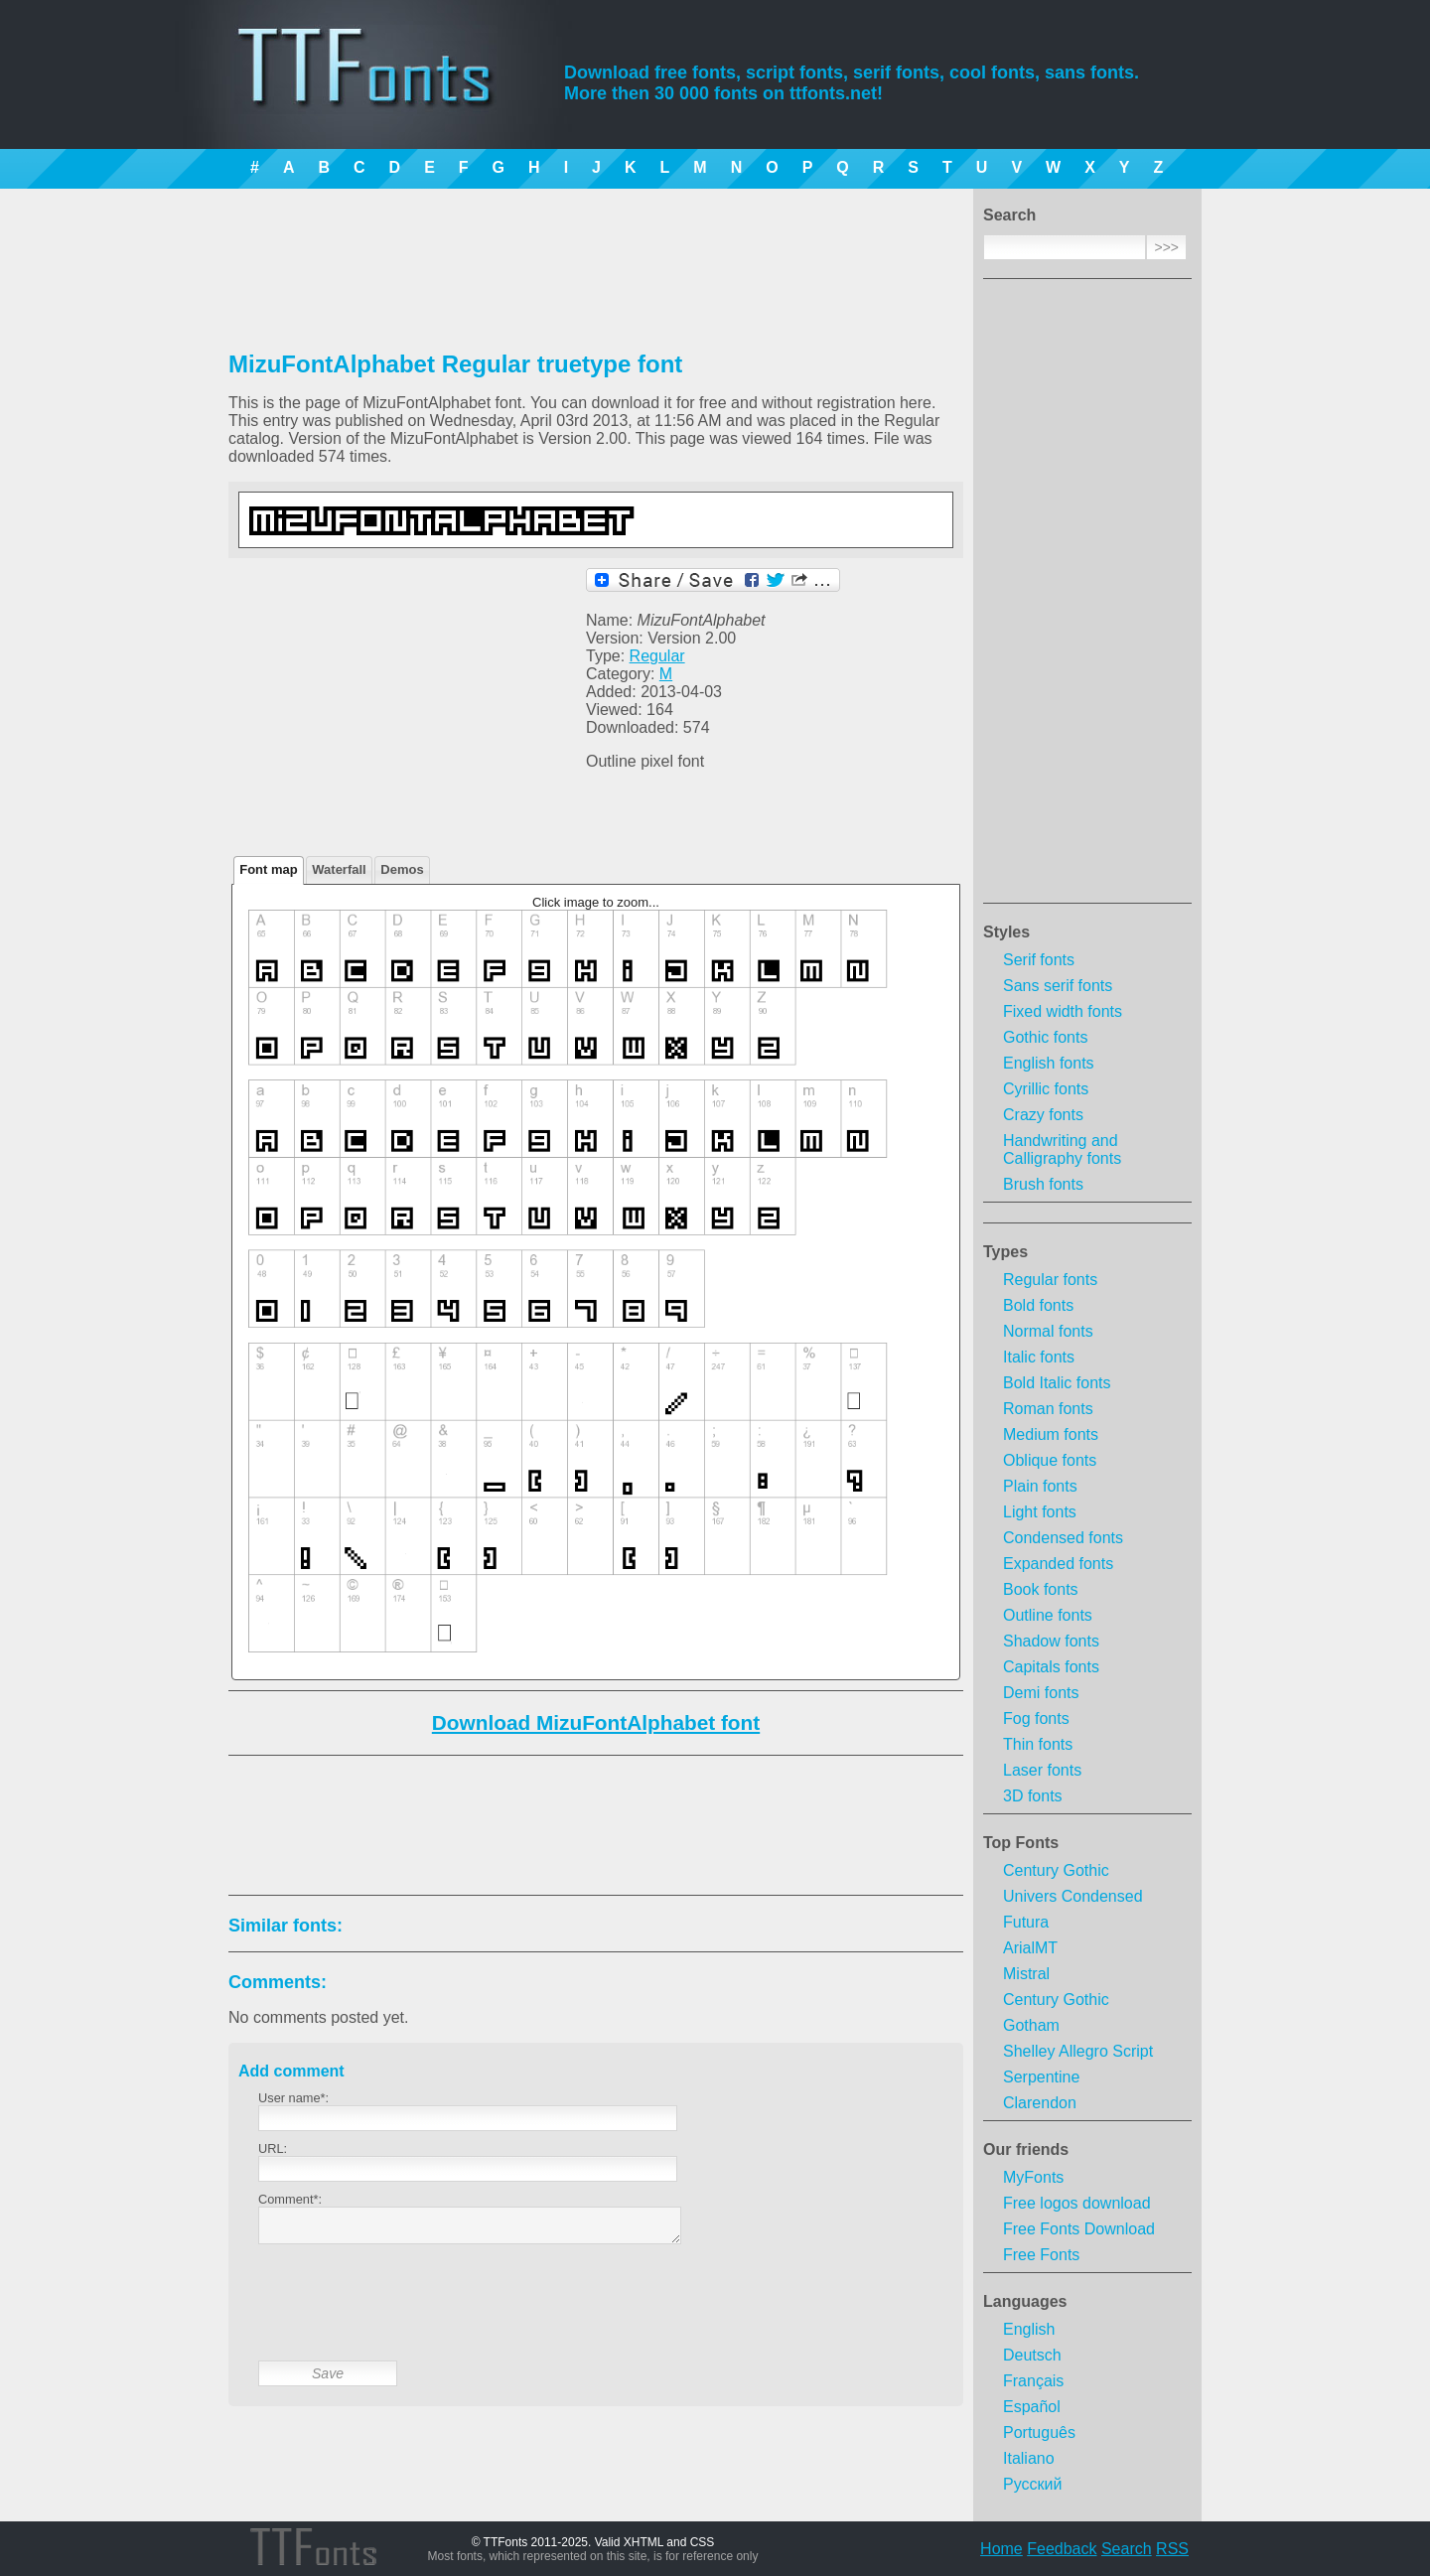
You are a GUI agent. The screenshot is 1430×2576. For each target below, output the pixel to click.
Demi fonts (1040, 1692)
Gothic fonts (1045, 1037)
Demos (401, 869)
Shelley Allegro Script (1078, 2051)
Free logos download (1077, 2203)
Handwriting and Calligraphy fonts (1062, 1149)
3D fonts (1033, 1796)
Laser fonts (1042, 1770)
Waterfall (338, 869)
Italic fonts (1038, 1357)
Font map (268, 869)
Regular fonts (1050, 1279)
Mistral (1026, 1973)
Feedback (1061, 2548)
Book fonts (1040, 1589)
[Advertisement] (1087, 597)
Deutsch (1032, 2355)
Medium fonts (1050, 1434)
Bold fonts (1038, 1305)
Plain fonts (1040, 1486)
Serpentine (1041, 2077)
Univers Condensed (1073, 1896)
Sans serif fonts (1057, 985)
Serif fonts (1038, 959)
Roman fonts (1048, 1408)
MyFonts (1033, 2177)
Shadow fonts (1051, 1641)
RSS (1172, 2548)
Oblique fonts (1049, 1460)
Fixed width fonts (1062, 1011)
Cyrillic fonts (1045, 1088)
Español (1032, 2406)
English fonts (1048, 1063)
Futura (1026, 1922)
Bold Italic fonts (1057, 1382)
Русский (1032, 2484)
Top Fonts (1021, 1842)
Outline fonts (1047, 1615)
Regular (657, 655)
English (1029, 2329)
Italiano (1029, 2458)
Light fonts (1039, 1511)
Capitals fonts (1051, 1666)
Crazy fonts (1043, 1114)
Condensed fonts (1063, 1537)
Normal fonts (1048, 1331)
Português (1039, 2432)
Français (1033, 2380)
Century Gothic (1056, 1870)
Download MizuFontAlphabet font (596, 1722)
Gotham (1031, 2025)
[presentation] (409, 2318)
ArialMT (1030, 1947)
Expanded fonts (1058, 1563)
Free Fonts (1041, 2254)
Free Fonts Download (1079, 2228)
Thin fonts (1037, 1744)
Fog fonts (1036, 1718)
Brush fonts (1043, 1184)
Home (1001, 2548)
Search (1126, 2548)
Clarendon (1039, 2102)
